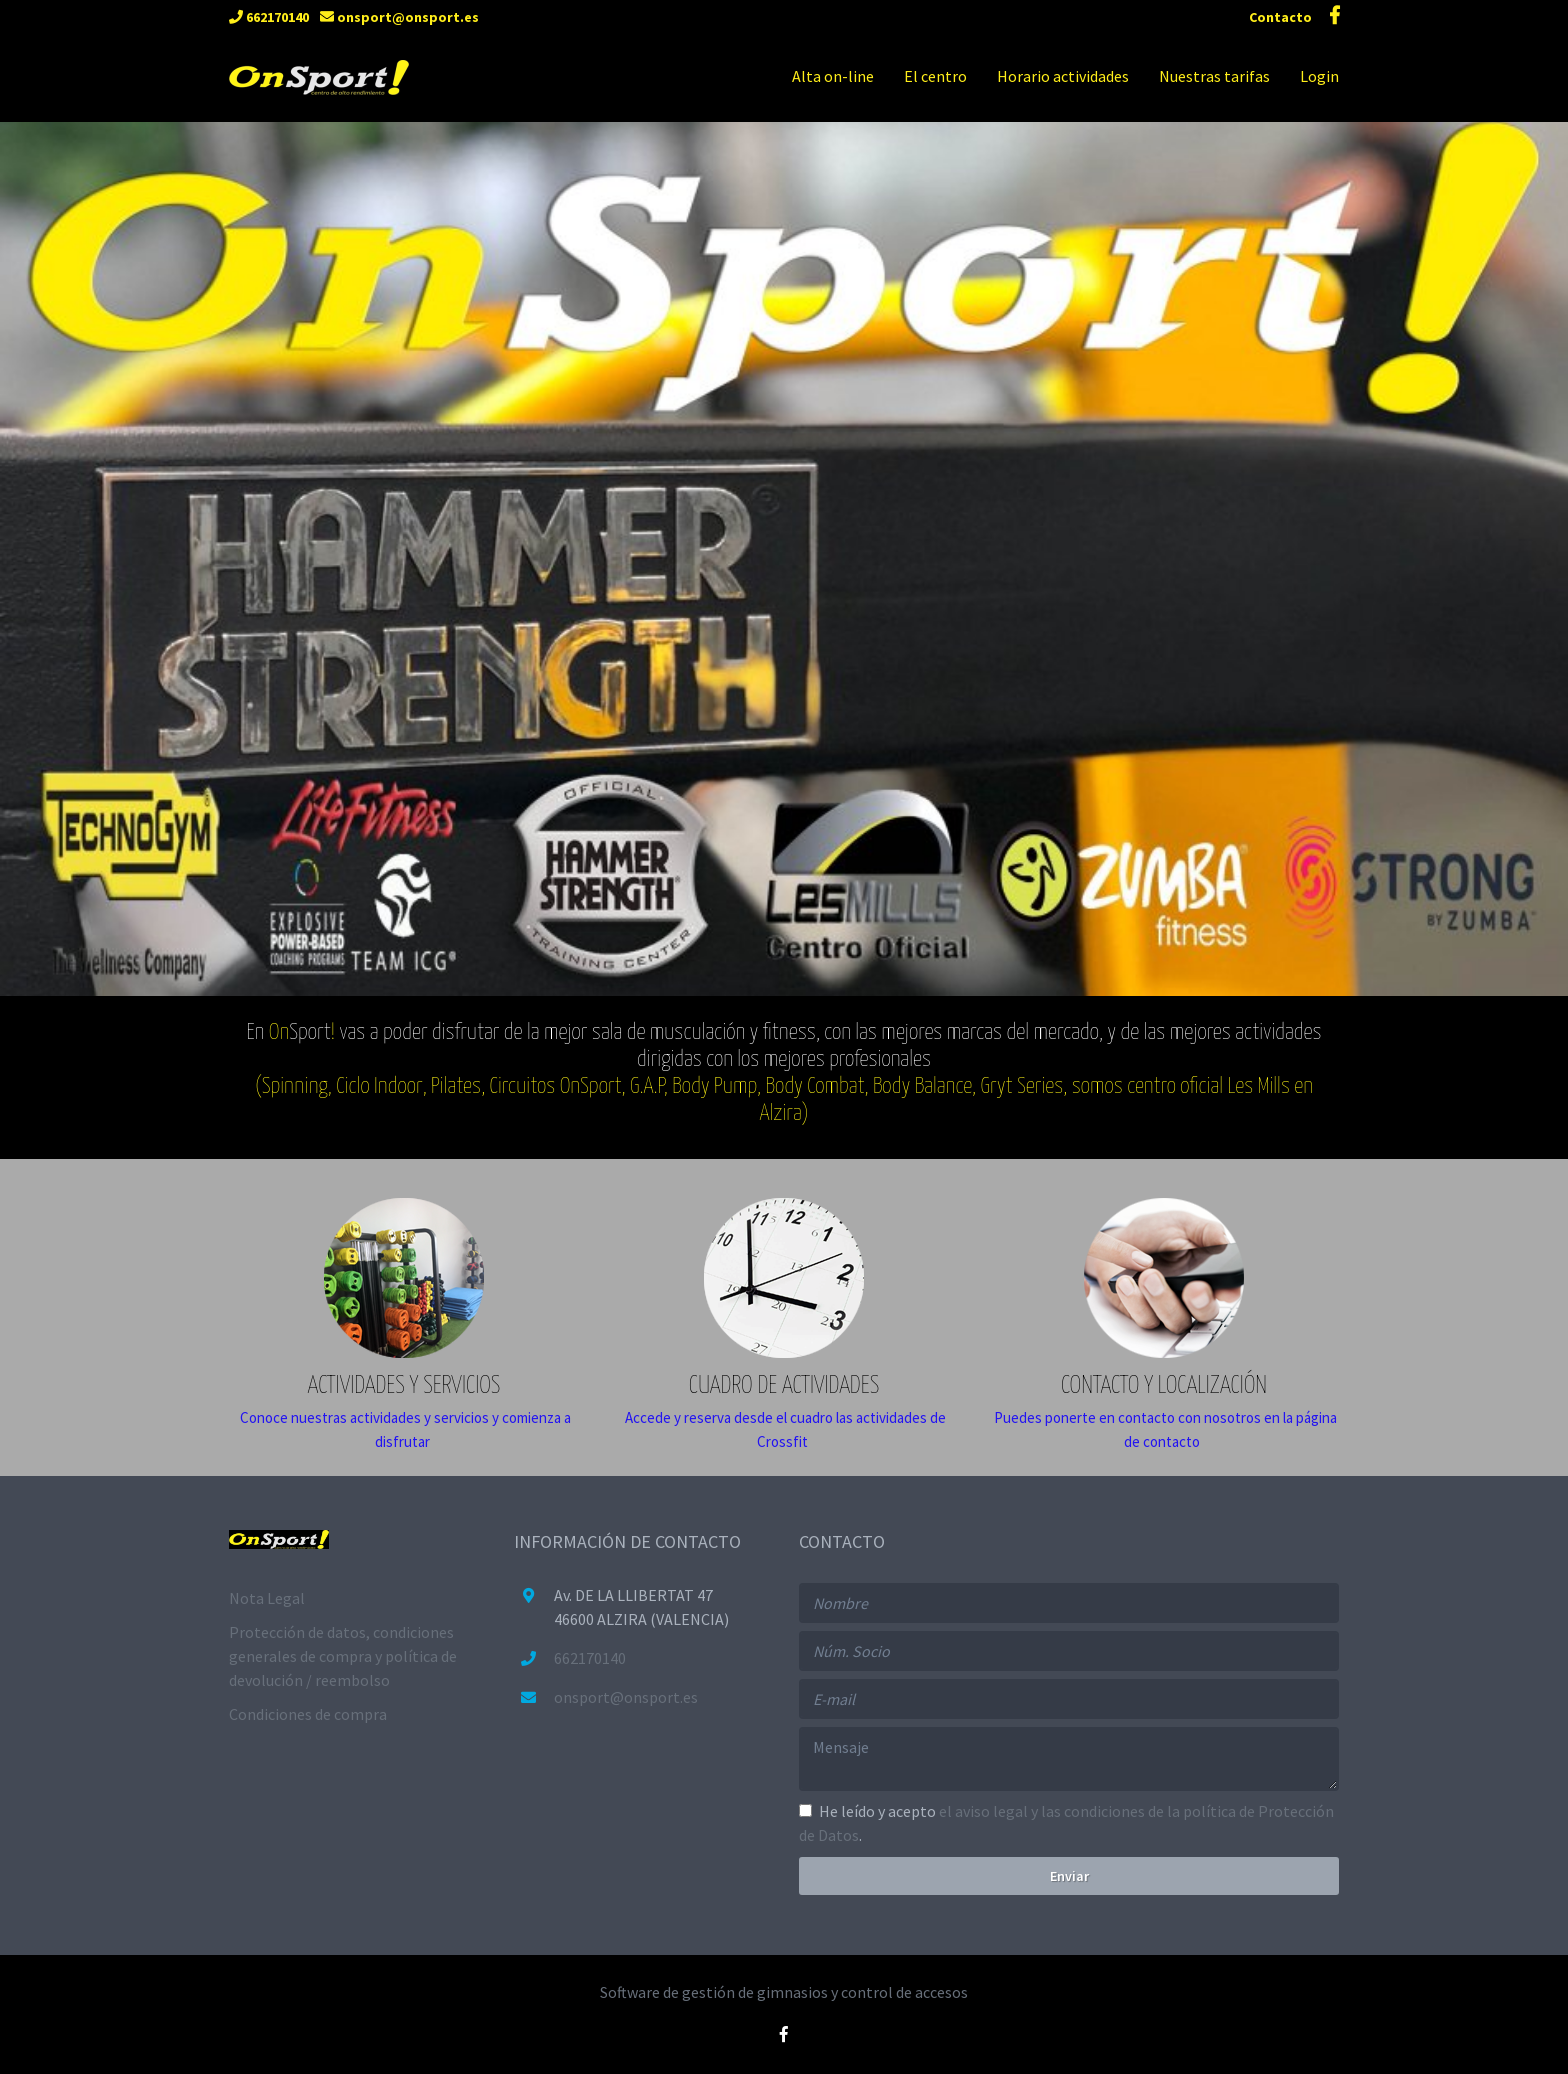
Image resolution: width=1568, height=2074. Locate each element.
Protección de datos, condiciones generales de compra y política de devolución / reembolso (343, 1656)
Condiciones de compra (308, 1714)
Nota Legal (267, 1598)
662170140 (269, 17)
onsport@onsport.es (399, 17)
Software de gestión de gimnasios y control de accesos (784, 1992)
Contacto (1282, 17)
